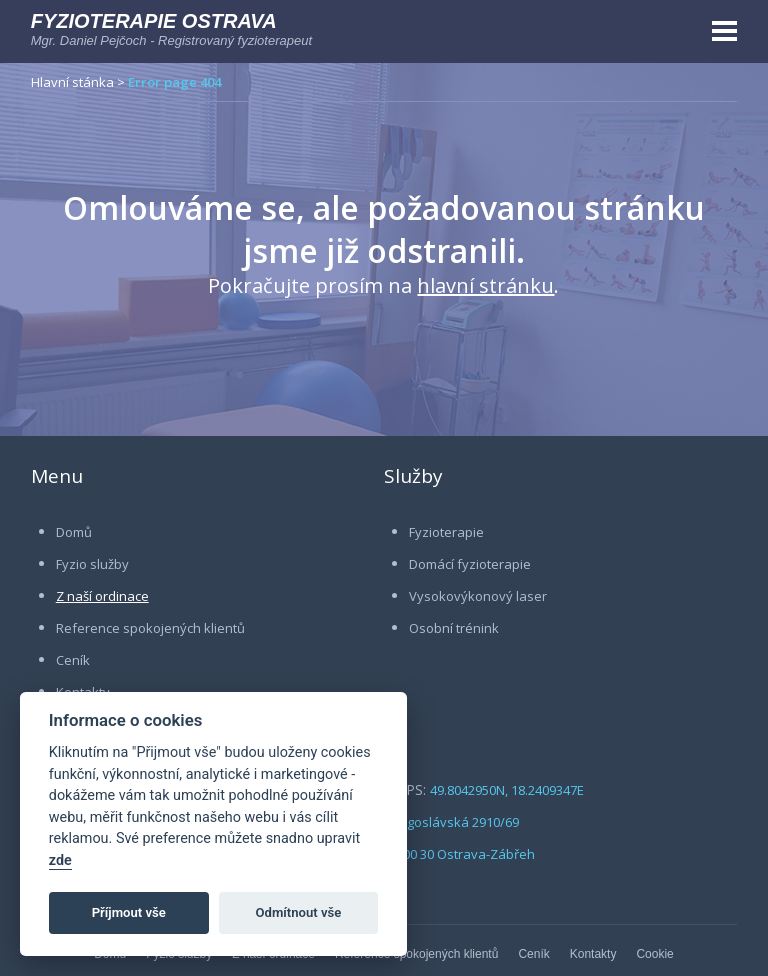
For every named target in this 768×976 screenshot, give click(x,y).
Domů (74, 532)
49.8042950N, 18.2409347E (507, 790)
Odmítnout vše (299, 912)
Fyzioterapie (446, 532)
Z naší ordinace (102, 596)
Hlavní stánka (72, 82)
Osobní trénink (454, 628)
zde (60, 860)
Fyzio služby (92, 564)
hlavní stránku (485, 285)
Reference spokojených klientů (150, 628)
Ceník (73, 660)
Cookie (654, 954)
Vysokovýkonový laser (478, 596)
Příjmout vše (129, 912)
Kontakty (593, 954)
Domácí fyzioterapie (470, 564)
